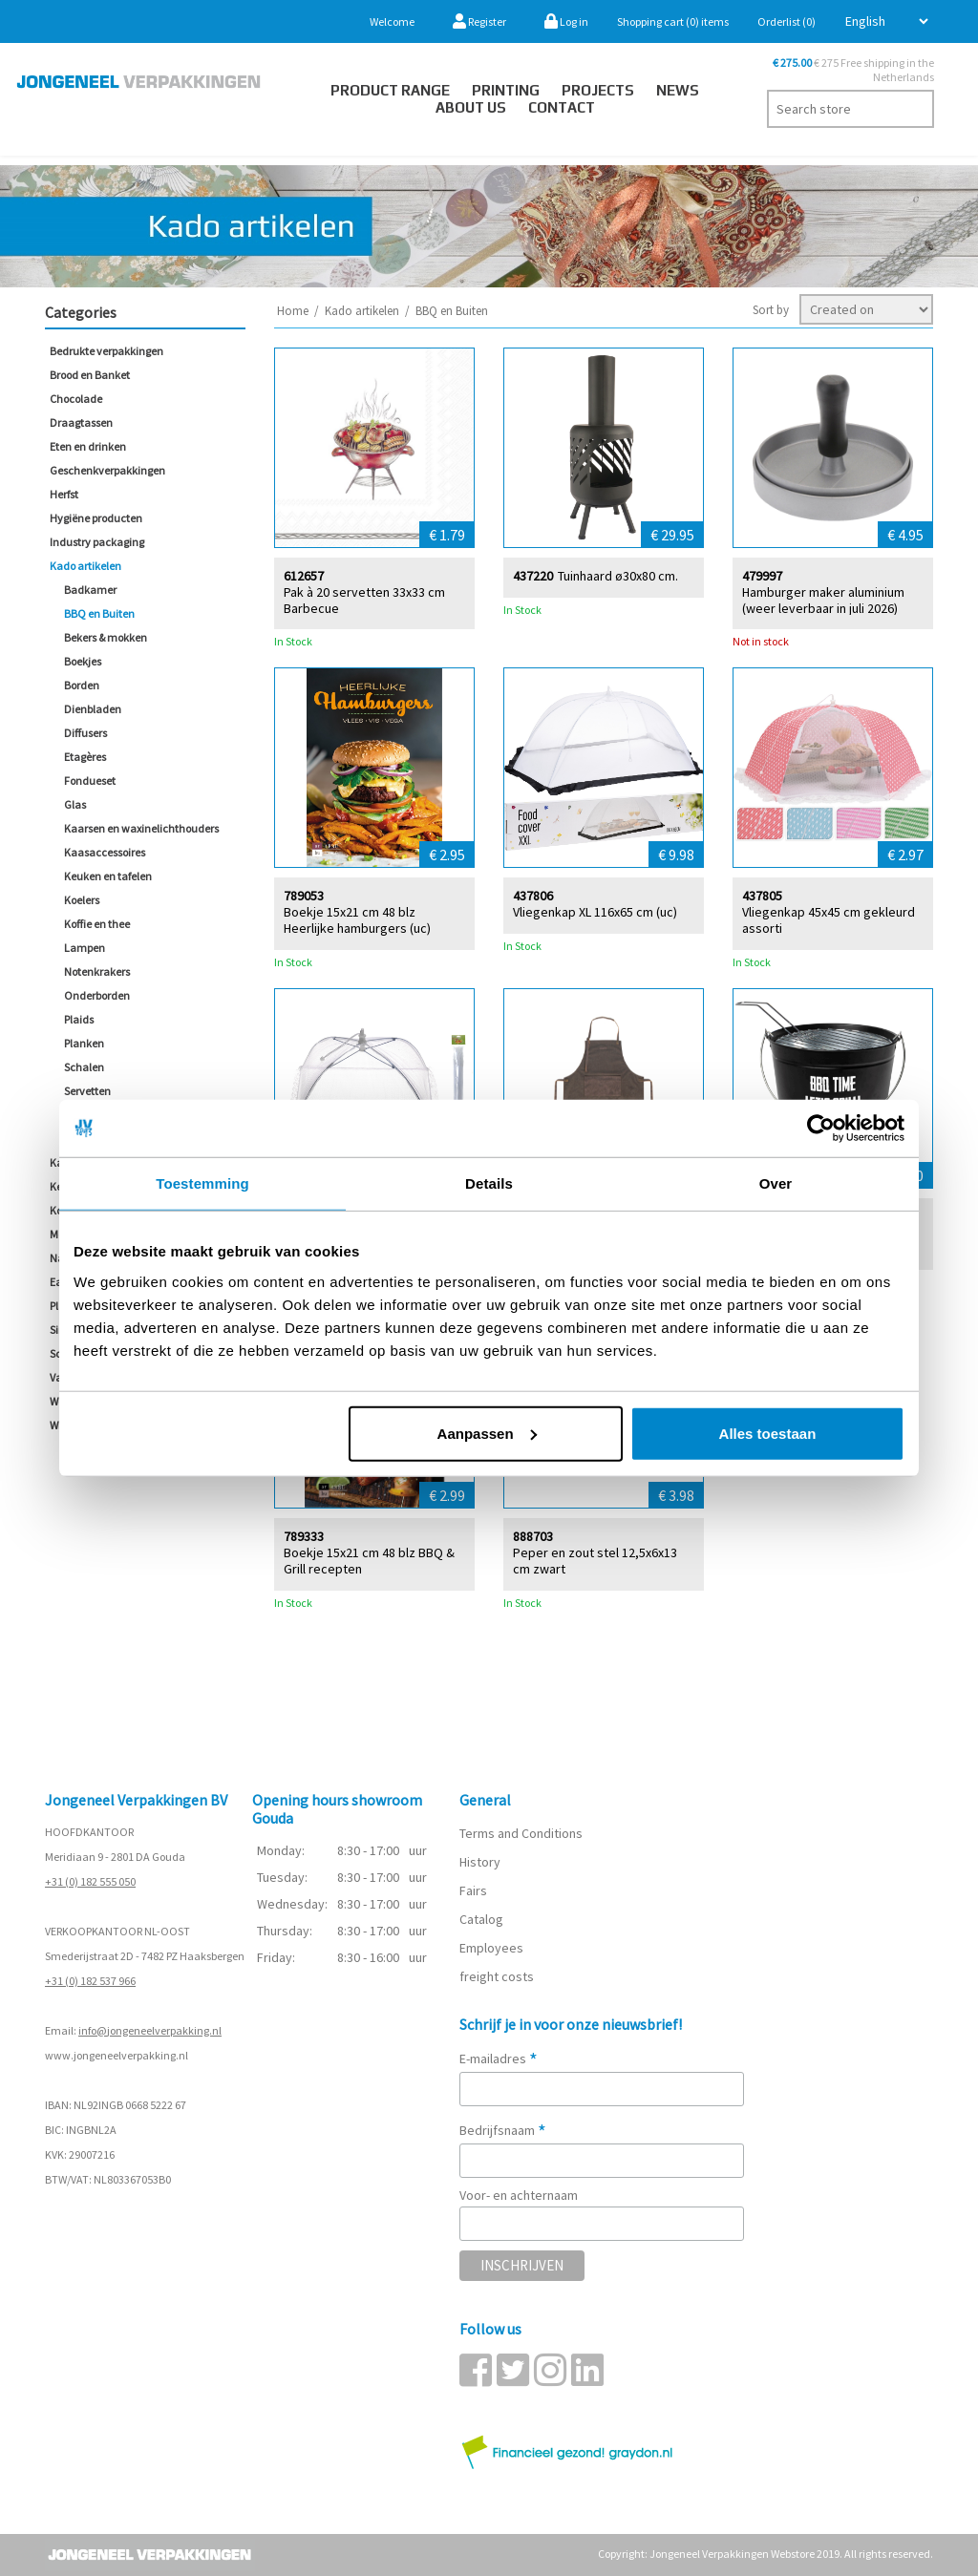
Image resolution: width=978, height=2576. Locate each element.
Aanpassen (487, 1433)
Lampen (84, 947)
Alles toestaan (768, 1433)
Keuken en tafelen (108, 876)
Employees (491, 1947)
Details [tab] (489, 1183)
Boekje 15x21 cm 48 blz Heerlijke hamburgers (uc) (357, 919)
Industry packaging (97, 542)
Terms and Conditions (521, 1833)
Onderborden (97, 995)
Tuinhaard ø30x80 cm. (618, 575)
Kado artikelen (85, 566)
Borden (81, 685)
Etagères (85, 757)
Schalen (84, 1067)
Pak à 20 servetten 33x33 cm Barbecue (364, 599)
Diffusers (85, 733)
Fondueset (90, 780)
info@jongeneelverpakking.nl (150, 2030)
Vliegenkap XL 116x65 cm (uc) (595, 911)
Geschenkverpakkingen (107, 470)
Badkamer (90, 589)
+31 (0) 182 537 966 (90, 1981)
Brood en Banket (90, 375)
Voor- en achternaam (518, 2195)
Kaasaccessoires (104, 852)
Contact (561, 107)
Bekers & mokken (105, 637)
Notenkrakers (97, 971)
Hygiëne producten (96, 518)
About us (471, 107)
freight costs (496, 1976)
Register (479, 21)
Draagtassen (81, 422)
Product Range (390, 90)
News (677, 90)
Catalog (481, 1919)
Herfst (64, 494)
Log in (566, 21)
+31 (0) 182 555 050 (90, 1881)
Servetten (87, 1091)
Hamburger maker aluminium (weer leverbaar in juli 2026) (823, 599)
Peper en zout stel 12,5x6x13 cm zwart (595, 1560)
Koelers (81, 900)
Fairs (473, 1890)
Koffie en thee (97, 924)
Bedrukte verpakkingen (106, 351)
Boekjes (82, 661)
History (479, 1861)
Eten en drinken (88, 446)
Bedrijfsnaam (502, 2130)
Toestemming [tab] (202, 1183)
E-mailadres (498, 2058)
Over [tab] (776, 1183)
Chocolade (76, 398)
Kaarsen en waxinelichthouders (141, 828)
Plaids (79, 1019)
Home (292, 311)
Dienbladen (92, 709)
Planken (84, 1043)
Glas (75, 804)
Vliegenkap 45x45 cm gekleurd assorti (828, 919)
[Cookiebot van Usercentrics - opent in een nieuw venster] (820, 1128)
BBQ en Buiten (99, 613)
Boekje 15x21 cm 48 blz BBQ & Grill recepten (369, 1560)
